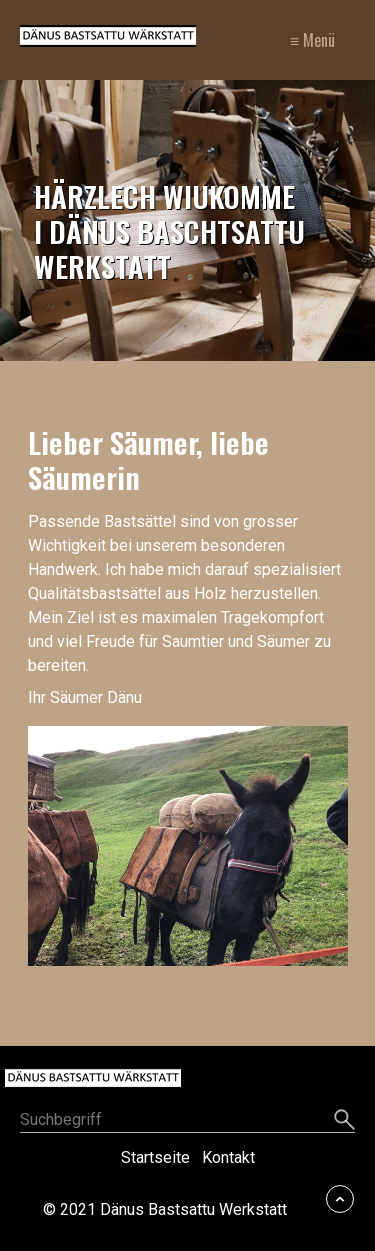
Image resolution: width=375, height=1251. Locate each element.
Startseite (155, 1157)
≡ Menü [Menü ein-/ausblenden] (312, 40)
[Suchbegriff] (187, 1121)
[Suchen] (344, 1121)
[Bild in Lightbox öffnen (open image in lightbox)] (188, 846)
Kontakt (228, 1157)
